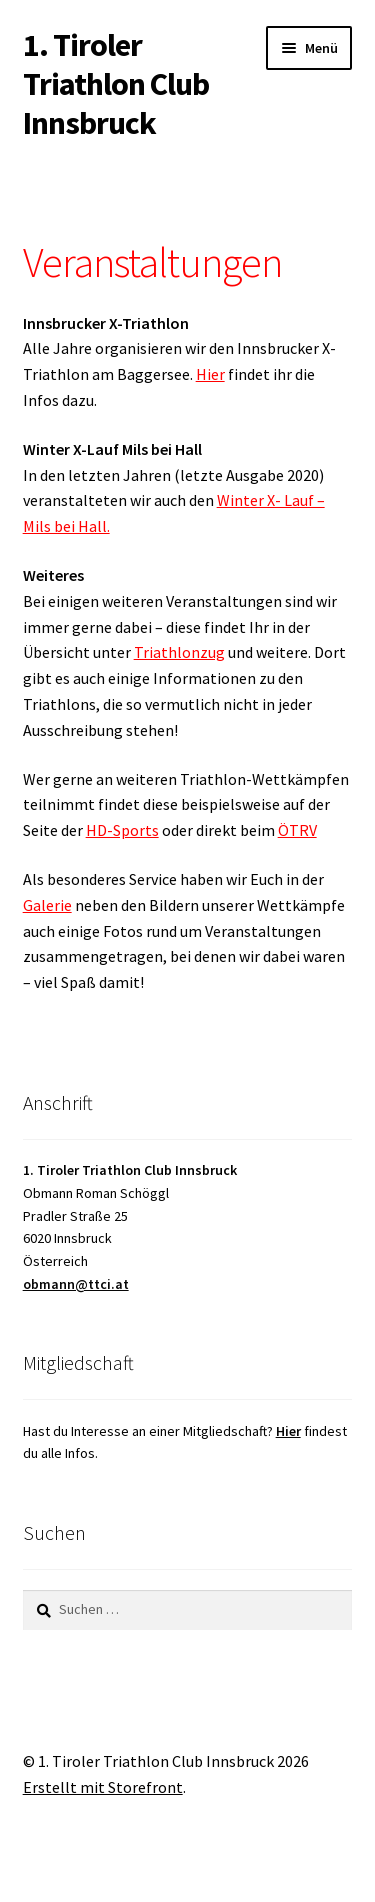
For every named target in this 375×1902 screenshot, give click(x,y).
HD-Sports (122, 830)
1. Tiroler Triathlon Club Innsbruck (116, 84)
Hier (210, 374)
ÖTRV (297, 830)
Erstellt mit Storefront (103, 1787)
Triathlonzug (179, 652)
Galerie (47, 905)
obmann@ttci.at (76, 1284)
